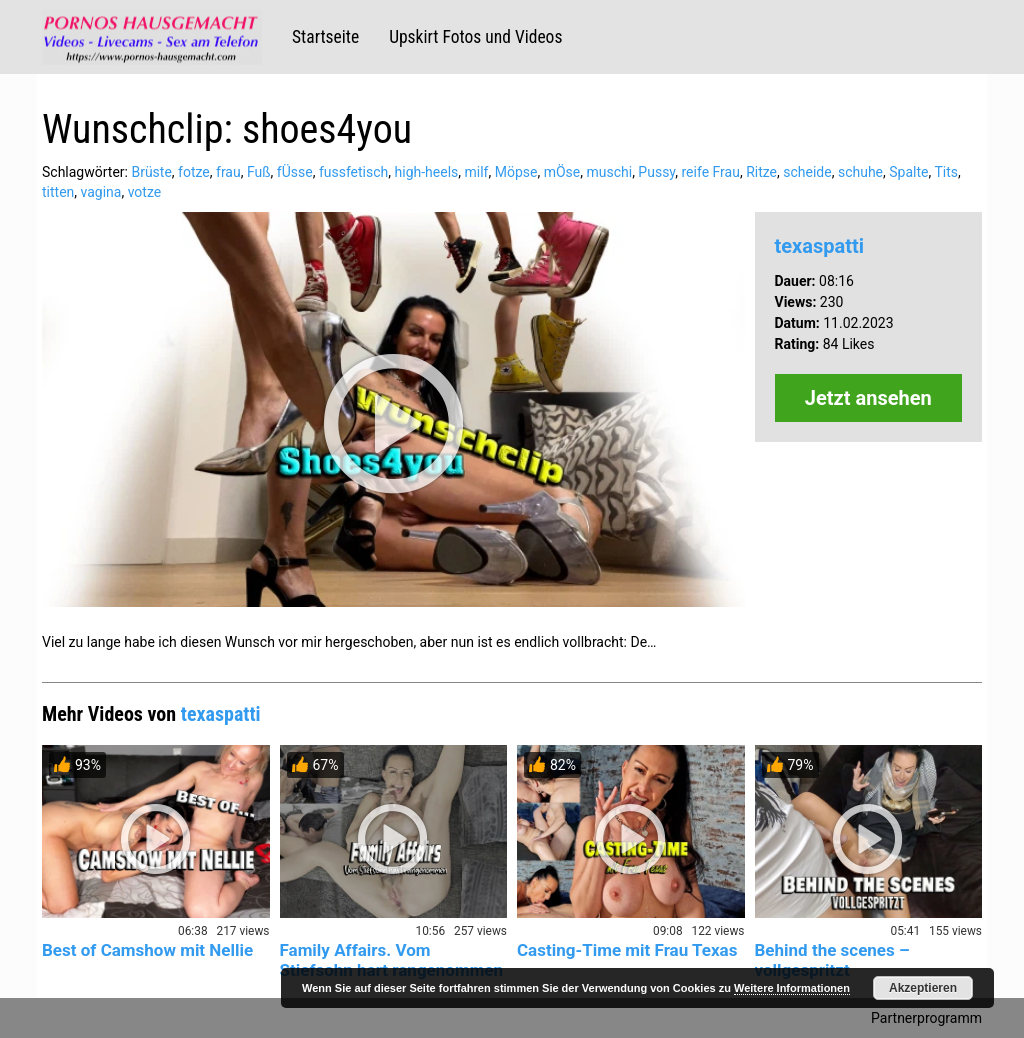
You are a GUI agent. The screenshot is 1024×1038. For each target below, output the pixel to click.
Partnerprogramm (926, 1018)
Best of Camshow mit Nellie (147, 950)
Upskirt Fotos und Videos (475, 37)
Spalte (908, 172)
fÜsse (295, 172)
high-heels (427, 172)
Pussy (656, 172)
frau (228, 172)
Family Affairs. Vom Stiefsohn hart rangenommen (392, 960)
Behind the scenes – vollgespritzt (832, 960)
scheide (807, 172)
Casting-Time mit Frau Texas (627, 950)
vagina (101, 192)
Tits (946, 172)
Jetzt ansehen (868, 398)
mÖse (562, 172)
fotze (194, 172)
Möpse (516, 172)
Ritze (761, 172)
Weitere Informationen (792, 988)
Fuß (259, 172)
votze (145, 192)
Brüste (151, 172)
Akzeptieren (923, 988)
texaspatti (820, 246)
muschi (609, 172)
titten (58, 192)
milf (477, 172)
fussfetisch (353, 172)
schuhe (860, 172)
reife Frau (711, 172)
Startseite (325, 37)
